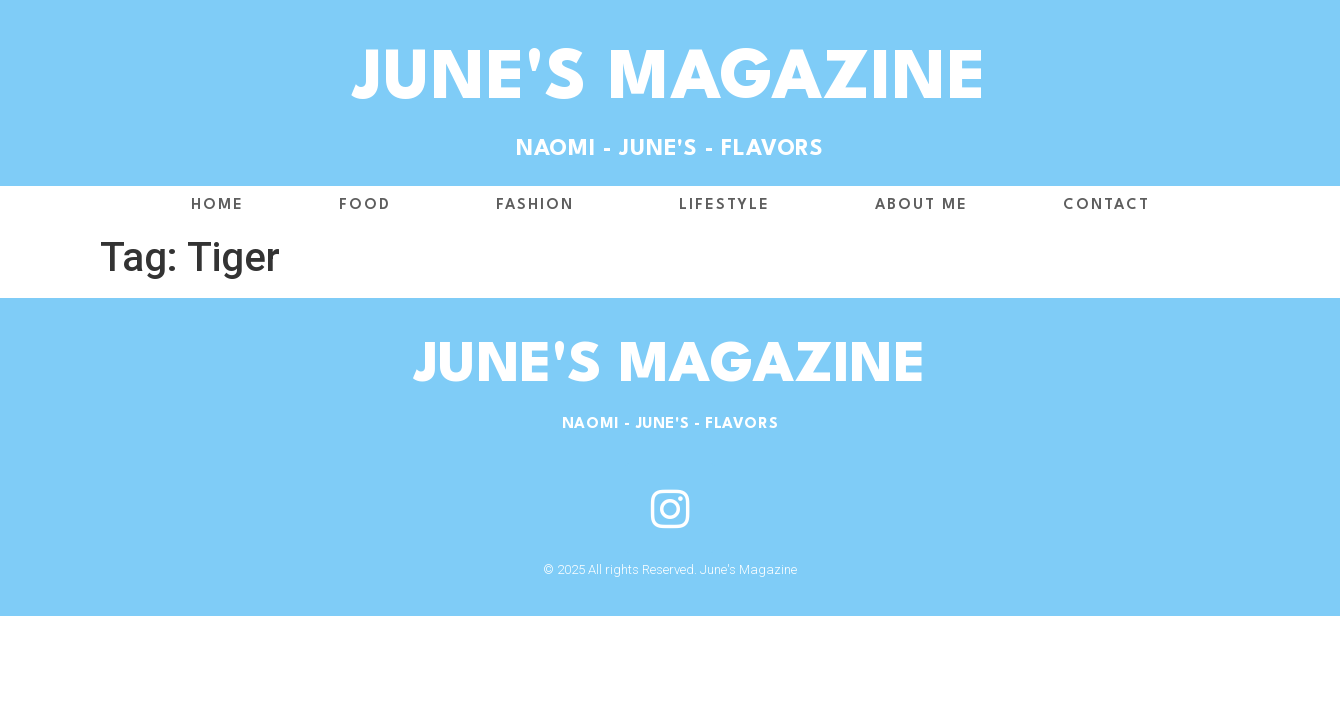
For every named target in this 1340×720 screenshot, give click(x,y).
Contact (1106, 205)
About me (921, 205)
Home (217, 205)
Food (370, 206)
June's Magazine (670, 81)
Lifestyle (729, 206)
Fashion (540, 206)
